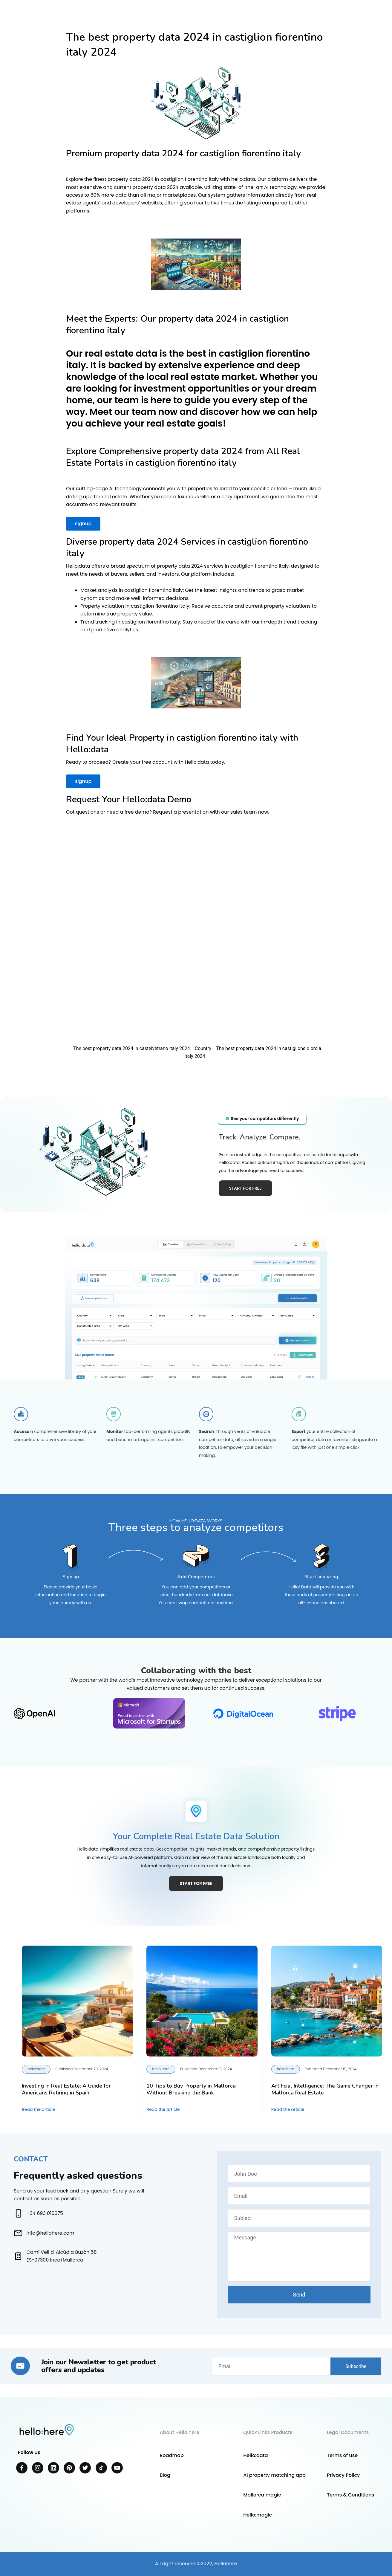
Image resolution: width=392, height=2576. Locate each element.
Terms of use (342, 2455)
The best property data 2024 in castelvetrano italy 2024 (131, 1048)
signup (83, 523)
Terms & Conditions (350, 2494)
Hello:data (255, 2455)
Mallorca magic (262, 2494)
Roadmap (171, 2455)
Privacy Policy (343, 2475)
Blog (165, 2475)
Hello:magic (257, 2514)
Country (203, 1048)
